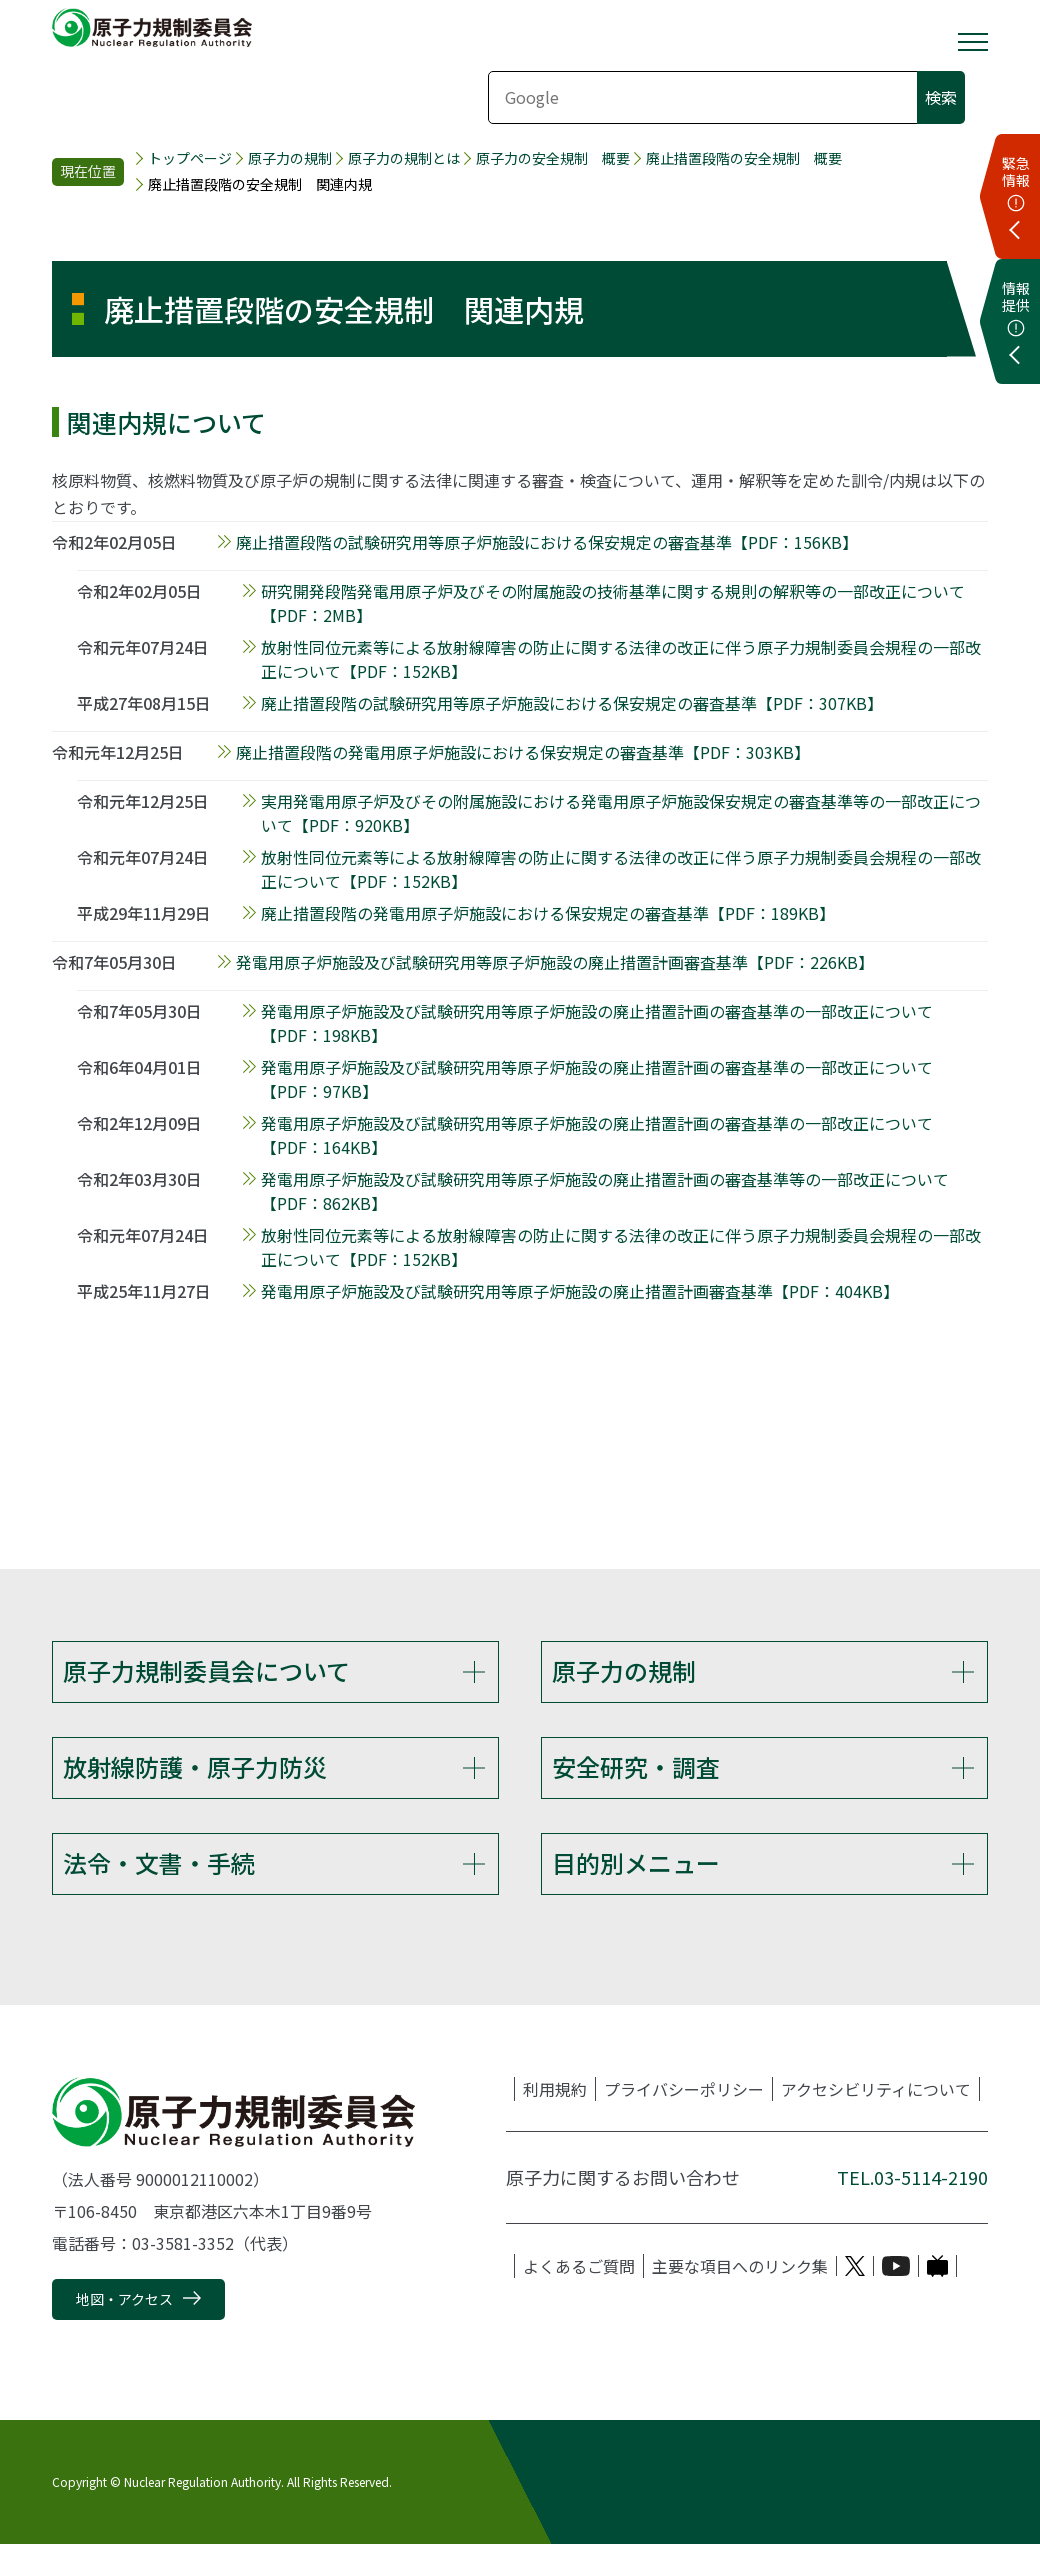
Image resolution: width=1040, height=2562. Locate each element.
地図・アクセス (124, 2317)
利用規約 (555, 2107)
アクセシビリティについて (876, 2107)
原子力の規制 (290, 158)
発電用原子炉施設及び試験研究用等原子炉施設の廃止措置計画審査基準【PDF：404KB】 (580, 1291)
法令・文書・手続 (159, 1874)
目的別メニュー (636, 1874)
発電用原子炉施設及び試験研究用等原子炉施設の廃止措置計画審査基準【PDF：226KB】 (555, 962)
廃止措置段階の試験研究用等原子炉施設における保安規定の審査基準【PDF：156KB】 (547, 542)
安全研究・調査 (636, 1772)
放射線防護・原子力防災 (195, 1772)
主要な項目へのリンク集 (740, 2284)
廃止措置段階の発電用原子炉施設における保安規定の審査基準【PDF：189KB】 (548, 913)
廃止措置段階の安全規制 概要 (744, 158)
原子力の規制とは (404, 158)
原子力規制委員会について (206, 1670)
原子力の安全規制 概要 (553, 158)
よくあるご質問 (579, 2284)
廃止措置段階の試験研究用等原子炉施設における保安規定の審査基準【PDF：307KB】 (572, 703)
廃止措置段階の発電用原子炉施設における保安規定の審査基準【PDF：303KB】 (523, 752)
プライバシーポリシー (684, 2107)
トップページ (190, 158)
